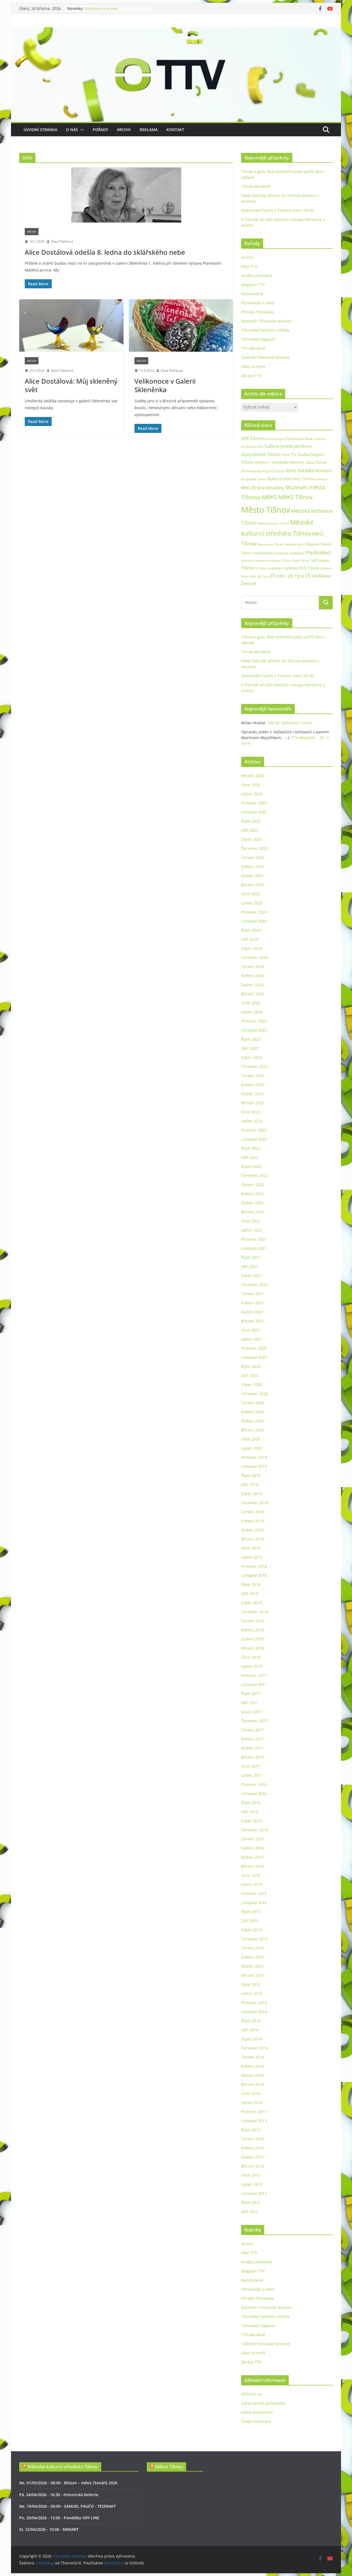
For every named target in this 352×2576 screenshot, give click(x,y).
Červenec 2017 (254, 1720)
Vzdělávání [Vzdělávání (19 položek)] (275, 568)
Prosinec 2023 (254, 1021)
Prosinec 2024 (254, 912)
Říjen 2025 (250, 821)
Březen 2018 (252, 1648)
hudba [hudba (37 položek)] (304, 454)
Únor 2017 (250, 1766)
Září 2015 (249, 1920)
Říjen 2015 (250, 1911)
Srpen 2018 (251, 1602)
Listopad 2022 (254, 1139)
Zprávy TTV (251, 375)
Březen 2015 (252, 1975)
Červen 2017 (252, 1729)
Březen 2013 (252, 2166)
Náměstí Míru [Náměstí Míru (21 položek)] (294, 544)
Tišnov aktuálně (255, 186)
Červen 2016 (252, 1839)
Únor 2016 (250, 1875)
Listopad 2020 (254, 1357)
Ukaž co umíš (253, 366)
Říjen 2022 (250, 1148)
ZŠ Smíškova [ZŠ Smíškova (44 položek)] (318, 576)
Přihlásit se (251, 2394)
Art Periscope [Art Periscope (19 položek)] (274, 439)
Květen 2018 (252, 1630)
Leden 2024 (251, 1012)
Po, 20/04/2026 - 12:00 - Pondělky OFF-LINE (59, 2517)
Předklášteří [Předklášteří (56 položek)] (318, 552)
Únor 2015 (250, 1984)
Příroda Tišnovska (257, 311)
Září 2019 (249, 1484)
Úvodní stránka (40, 129)
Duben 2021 (252, 1311)
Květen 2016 (252, 1848)
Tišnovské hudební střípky (265, 330)
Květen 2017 (252, 1739)
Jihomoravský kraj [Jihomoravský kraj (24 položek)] (254, 471)
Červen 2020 (252, 1402)
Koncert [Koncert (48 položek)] (323, 471)
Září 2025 (249, 830)
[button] (81, 130)
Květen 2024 (252, 975)
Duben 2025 (252, 875)
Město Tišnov (169, 2467)
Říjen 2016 (250, 1802)
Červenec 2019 (254, 1502)
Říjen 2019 (250, 1475)
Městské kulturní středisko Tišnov (63, 2467)
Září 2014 (249, 2029)
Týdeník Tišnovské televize (265, 357)
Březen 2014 (252, 2084)
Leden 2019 (251, 1557)
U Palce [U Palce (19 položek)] (261, 568)
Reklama (149, 129)
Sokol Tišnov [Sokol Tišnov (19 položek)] (301, 560)
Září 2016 (249, 1811)
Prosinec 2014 (254, 2002)
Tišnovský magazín (258, 339)
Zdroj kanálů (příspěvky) (263, 2403)
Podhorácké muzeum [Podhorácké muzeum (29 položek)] (270, 553)
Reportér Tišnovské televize (266, 321)
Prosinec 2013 (254, 2111)
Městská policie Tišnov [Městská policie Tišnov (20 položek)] (273, 523)
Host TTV (249, 266)
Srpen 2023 (251, 1057)
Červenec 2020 (254, 1393)
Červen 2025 (252, 857)
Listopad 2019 (254, 1466)
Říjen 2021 (250, 1257)
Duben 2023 (252, 1093)
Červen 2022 (252, 1184)
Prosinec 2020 (254, 1348)
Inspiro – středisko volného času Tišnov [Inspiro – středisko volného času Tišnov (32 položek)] (291, 462)
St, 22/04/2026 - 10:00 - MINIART (49, 2529)
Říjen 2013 (250, 2129)
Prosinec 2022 (254, 1130)
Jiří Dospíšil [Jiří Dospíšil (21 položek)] (277, 471)
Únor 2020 (250, 1439)
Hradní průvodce (256, 275)
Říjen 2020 (250, 1366)
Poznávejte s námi (257, 302)
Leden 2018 (251, 1666)
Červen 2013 (252, 2138)
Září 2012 (249, 2211)
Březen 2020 (252, 1430)
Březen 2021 (252, 1321)
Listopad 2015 (254, 1902)
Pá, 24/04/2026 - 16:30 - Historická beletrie (58, 2494)
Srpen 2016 (251, 1820)
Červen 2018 (252, 1620)
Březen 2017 (252, 1757)
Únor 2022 (250, 1221)
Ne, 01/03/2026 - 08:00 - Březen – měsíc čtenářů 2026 (68, 2482)
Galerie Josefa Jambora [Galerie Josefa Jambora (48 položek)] (288, 446)
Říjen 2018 (250, 1584)
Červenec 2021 (254, 1284)
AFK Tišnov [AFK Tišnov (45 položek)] (252, 438)
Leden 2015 (251, 1993)
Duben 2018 (252, 1639)
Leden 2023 (251, 1121)
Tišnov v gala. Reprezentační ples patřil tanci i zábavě (115, 11)
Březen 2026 (252, 775)
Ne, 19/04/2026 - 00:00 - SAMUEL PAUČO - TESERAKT (67, 2506)
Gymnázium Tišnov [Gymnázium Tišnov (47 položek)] (261, 454)
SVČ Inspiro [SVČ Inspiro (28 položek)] (320, 560)
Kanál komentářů (257, 2412)
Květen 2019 (252, 1520)
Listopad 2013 (254, 2120)
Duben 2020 (252, 1420)
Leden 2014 (251, 2102)
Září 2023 (249, 1048)
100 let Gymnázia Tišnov (289, 722)
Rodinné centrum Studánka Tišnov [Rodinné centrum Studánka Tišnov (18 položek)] (266, 561)
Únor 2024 (250, 1002)
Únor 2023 (250, 1112)
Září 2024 (249, 939)
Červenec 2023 (254, 1066)
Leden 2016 (251, 1884)
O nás (72, 129)
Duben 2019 (252, 1530)
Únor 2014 (250, 2093)
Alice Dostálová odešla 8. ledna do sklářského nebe (105, 252)
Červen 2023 (252, 1075)
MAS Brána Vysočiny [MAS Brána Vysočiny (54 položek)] (262, 487)
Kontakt (175, 129)
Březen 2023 (252, 1102)
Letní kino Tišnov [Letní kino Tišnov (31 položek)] (297, 478)
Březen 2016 (252, 1866)
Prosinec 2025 (254, 803)
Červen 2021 (252, 1293)
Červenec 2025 (254, 848)
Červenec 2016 (254, 1829)
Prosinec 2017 (254, 1675)
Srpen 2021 (251, 1275)
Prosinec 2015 (254, 1893)
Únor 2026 (250, 784)
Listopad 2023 (254, 1030)
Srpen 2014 (251, 2038)
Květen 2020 (252, 1411)
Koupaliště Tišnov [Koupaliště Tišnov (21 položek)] (253, 479)
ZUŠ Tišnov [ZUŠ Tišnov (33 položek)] (309, 568)
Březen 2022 (252, 1211)
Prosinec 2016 (254, 1784)
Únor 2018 (250, 1657)
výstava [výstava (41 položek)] (291, 568)
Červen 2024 (252, 966)
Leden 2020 (251, 1448)
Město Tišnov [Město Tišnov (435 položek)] (265, 509)
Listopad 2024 (254, 921)
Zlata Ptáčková (62, 241)
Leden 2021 (251, 1339)
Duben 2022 (252, 1202)
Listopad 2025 (254, 812)
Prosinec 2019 (254, 1457)
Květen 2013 (252, 2148)
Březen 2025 (252, 884)
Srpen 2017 (251, 1711)
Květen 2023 (252, 1084)
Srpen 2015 (251, 1929)
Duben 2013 (252, 2157)
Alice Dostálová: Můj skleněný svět (71, 385)
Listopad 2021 (254, 1248)
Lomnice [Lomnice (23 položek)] (320, 479)
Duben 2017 (252, 1748)
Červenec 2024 (254, 957)
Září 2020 (249, 1375)
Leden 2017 (251, 1775)
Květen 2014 (252, 2066)
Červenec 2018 (254, 1611)
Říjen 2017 (250, 1693)
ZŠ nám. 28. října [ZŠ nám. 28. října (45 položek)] (287, 576)
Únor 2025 (250, 893)
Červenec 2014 (254, 2048)
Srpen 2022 (251, 1166)
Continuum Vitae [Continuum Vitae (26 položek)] (299, 438)
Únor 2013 (250, 2175)
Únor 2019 (250, 1548)
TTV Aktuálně (253, 348)
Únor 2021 (250, 1330)
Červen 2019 (252, 1511)
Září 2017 (249, 1702)
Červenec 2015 (254, 1939)
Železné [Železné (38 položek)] (248, 583)
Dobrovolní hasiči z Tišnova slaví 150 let (277, 210)
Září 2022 (249, 1157)
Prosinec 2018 (254, 1566)
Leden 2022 (251, 1230)
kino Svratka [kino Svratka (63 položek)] (300, 470)
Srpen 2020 (251, 1384)
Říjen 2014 (250, 2020)
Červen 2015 (252, 1948)
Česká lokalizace (256, 2421)
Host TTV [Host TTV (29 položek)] (289, 454)
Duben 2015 (252, 1966)
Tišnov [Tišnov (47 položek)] (248, 568)
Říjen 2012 (250, 2202)
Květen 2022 (252, 1193)
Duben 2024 (252, 984)
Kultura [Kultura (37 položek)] (274, 478)
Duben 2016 (252, 1857)
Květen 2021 (252, 1302)
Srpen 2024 (251, 948)
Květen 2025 (252, 866)
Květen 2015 (252, 1957)
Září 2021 (249, 1266)
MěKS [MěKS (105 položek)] (269, 497)
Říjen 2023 (250, 1039)
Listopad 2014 (254, 2011)
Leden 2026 (251, 793)
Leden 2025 (251, 902)
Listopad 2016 (254, 1793)
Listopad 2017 (254, 1684)
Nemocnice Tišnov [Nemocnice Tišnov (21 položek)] (271, 544)
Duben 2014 (252, 2075)
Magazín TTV (253, 284)
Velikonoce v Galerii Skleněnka (165, 385)
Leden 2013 (251, 2184)
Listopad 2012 (254, 2193)
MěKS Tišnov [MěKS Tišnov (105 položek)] (295, 497)
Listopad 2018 (254, 1575)
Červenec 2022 (254, 1175)
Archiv (124, 129)
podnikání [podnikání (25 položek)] (296, 553)
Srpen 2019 (251, 1493)
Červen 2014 (252, 2057)
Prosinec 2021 (254, 1239)
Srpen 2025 (251, 839)
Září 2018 (249, 1593)
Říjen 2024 (250, 930)
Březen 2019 (252, 1539)
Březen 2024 (252, 993)
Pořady (100, 129)
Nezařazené (252, 293)
